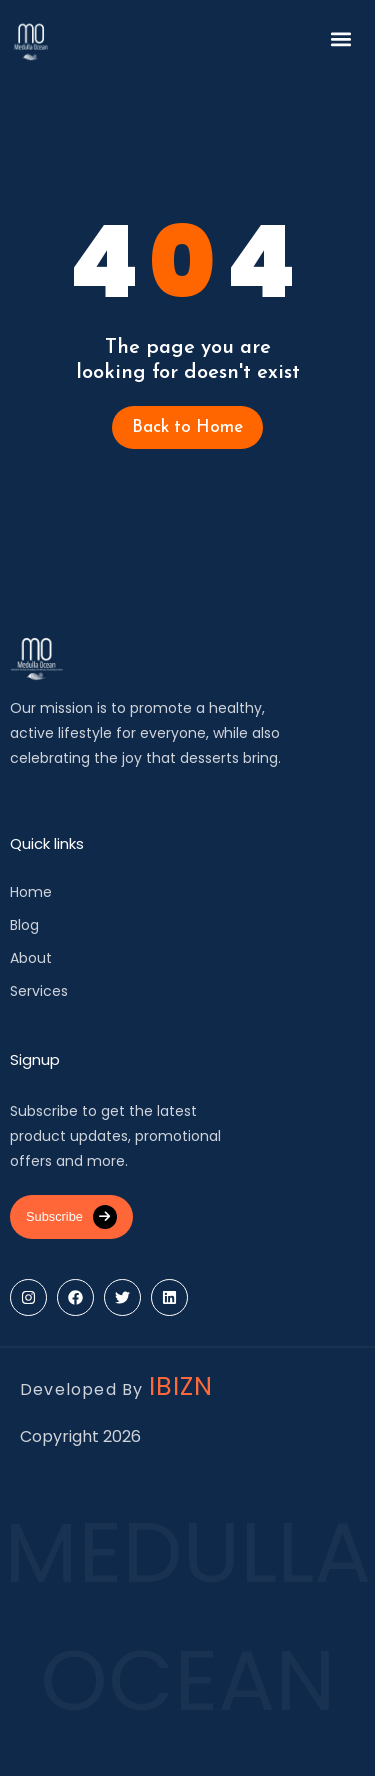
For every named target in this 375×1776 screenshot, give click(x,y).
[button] (341, 38)
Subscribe (71, 1217)
